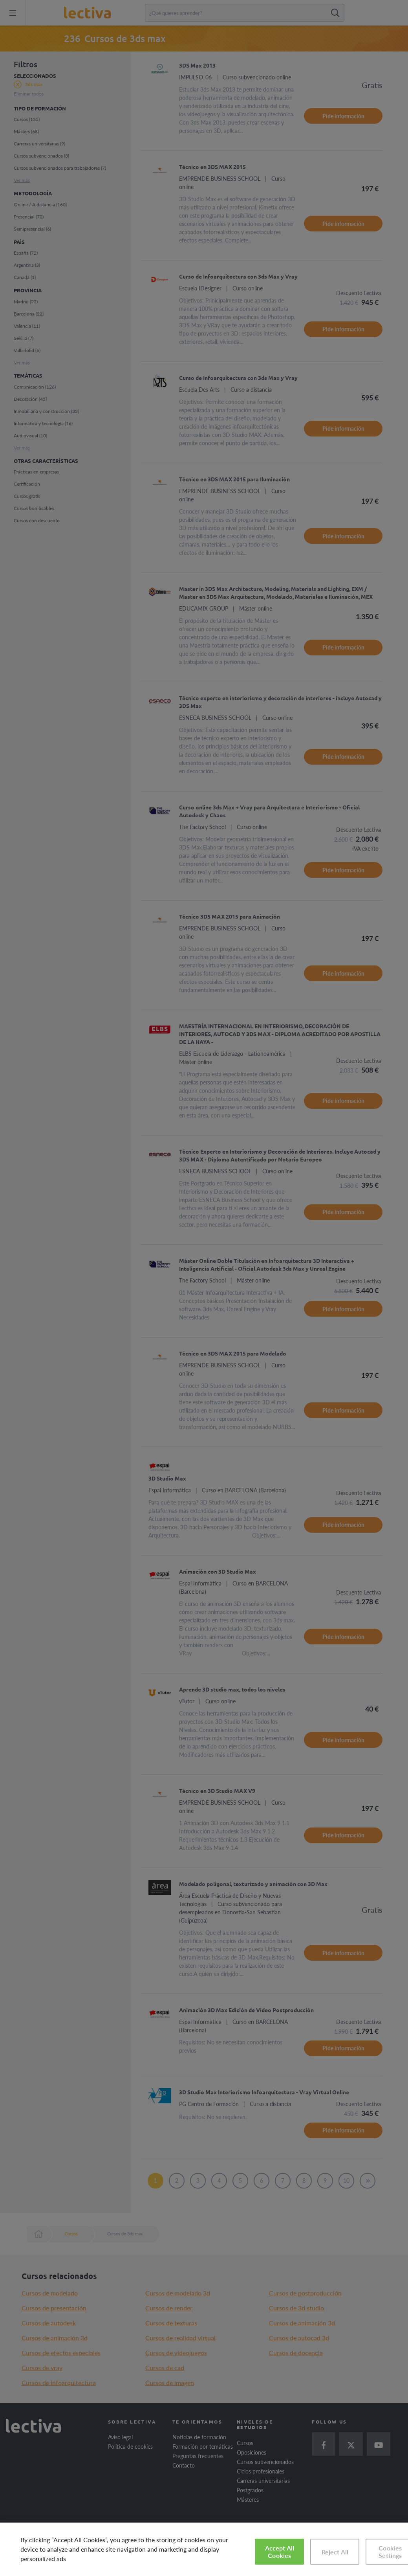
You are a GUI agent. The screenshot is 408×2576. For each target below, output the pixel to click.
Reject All (335, 2552)
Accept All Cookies (280, 2551)
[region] (204, 2549)
